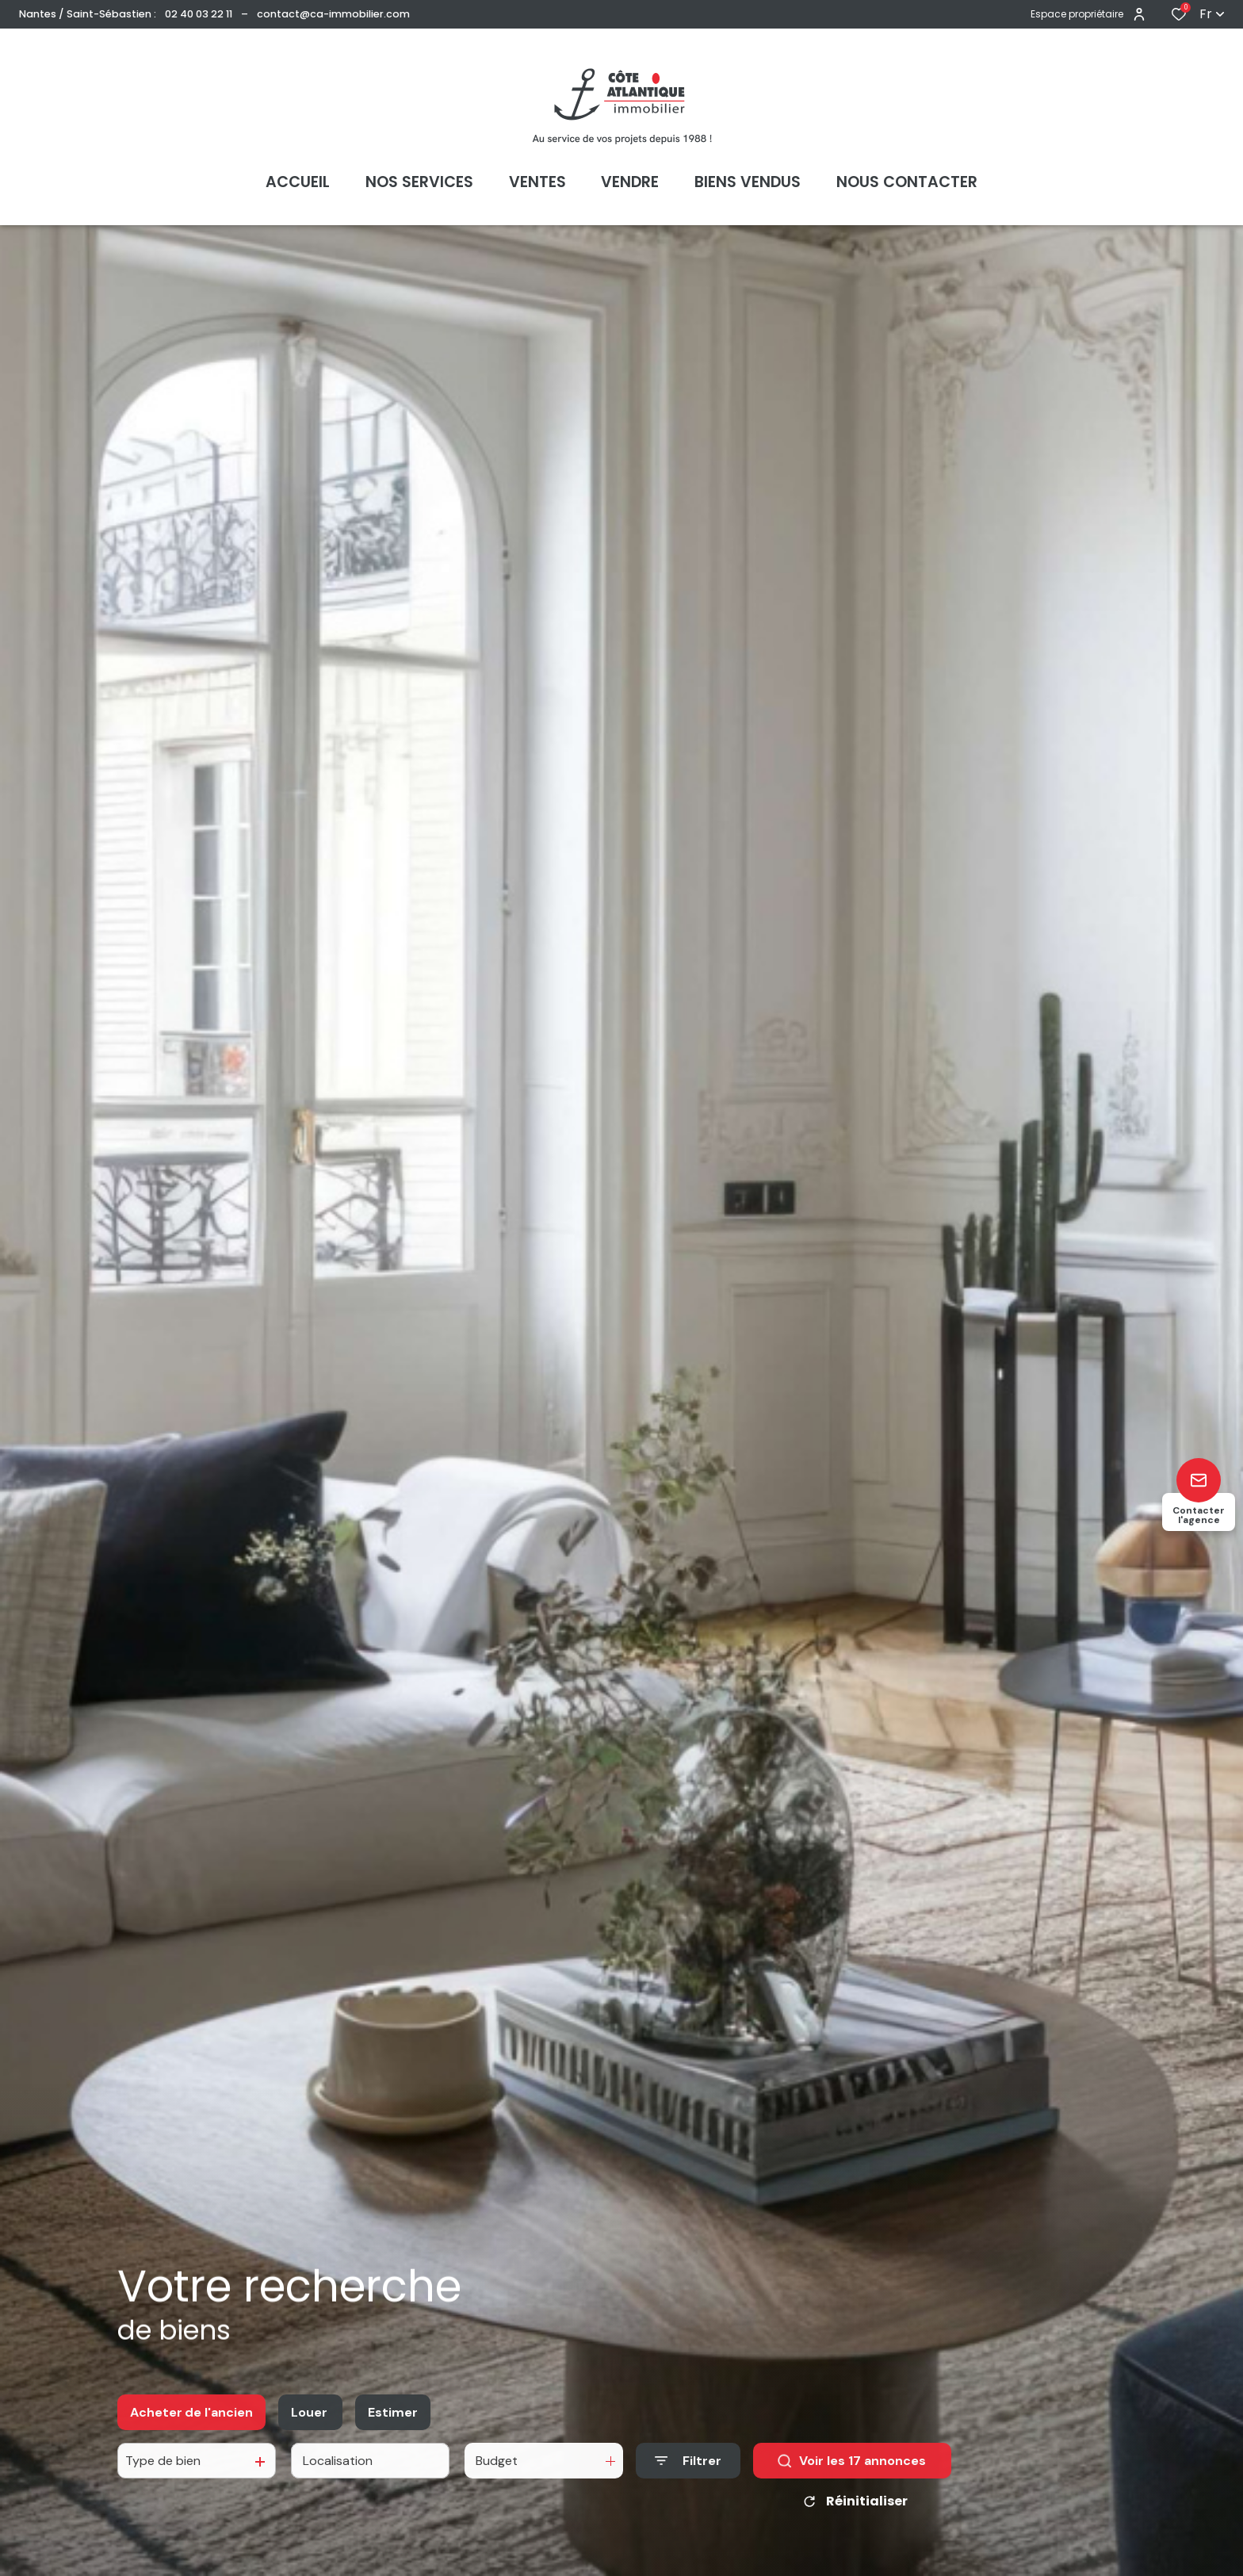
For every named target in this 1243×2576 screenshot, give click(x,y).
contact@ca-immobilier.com (333, 14)
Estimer (393, 2425)
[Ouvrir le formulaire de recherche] (688, 2475)
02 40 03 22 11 (198, 14)
